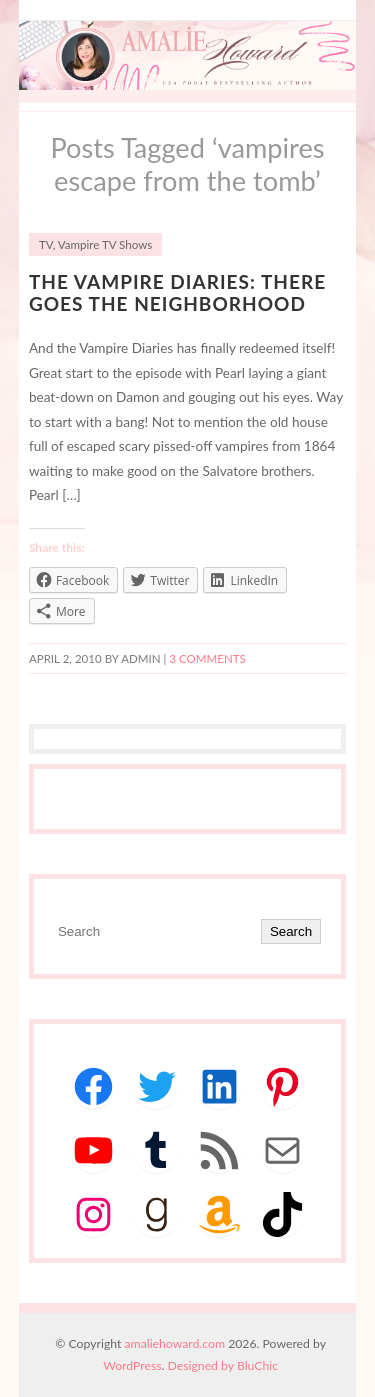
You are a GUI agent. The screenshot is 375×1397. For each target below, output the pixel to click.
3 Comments (207, 658)
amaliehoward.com (175, 1343)
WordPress (132, 1365)
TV (46, 244)
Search (291, 931)
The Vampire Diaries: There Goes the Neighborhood (177, 293)
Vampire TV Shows (105, 244)
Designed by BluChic (223, 1365)
